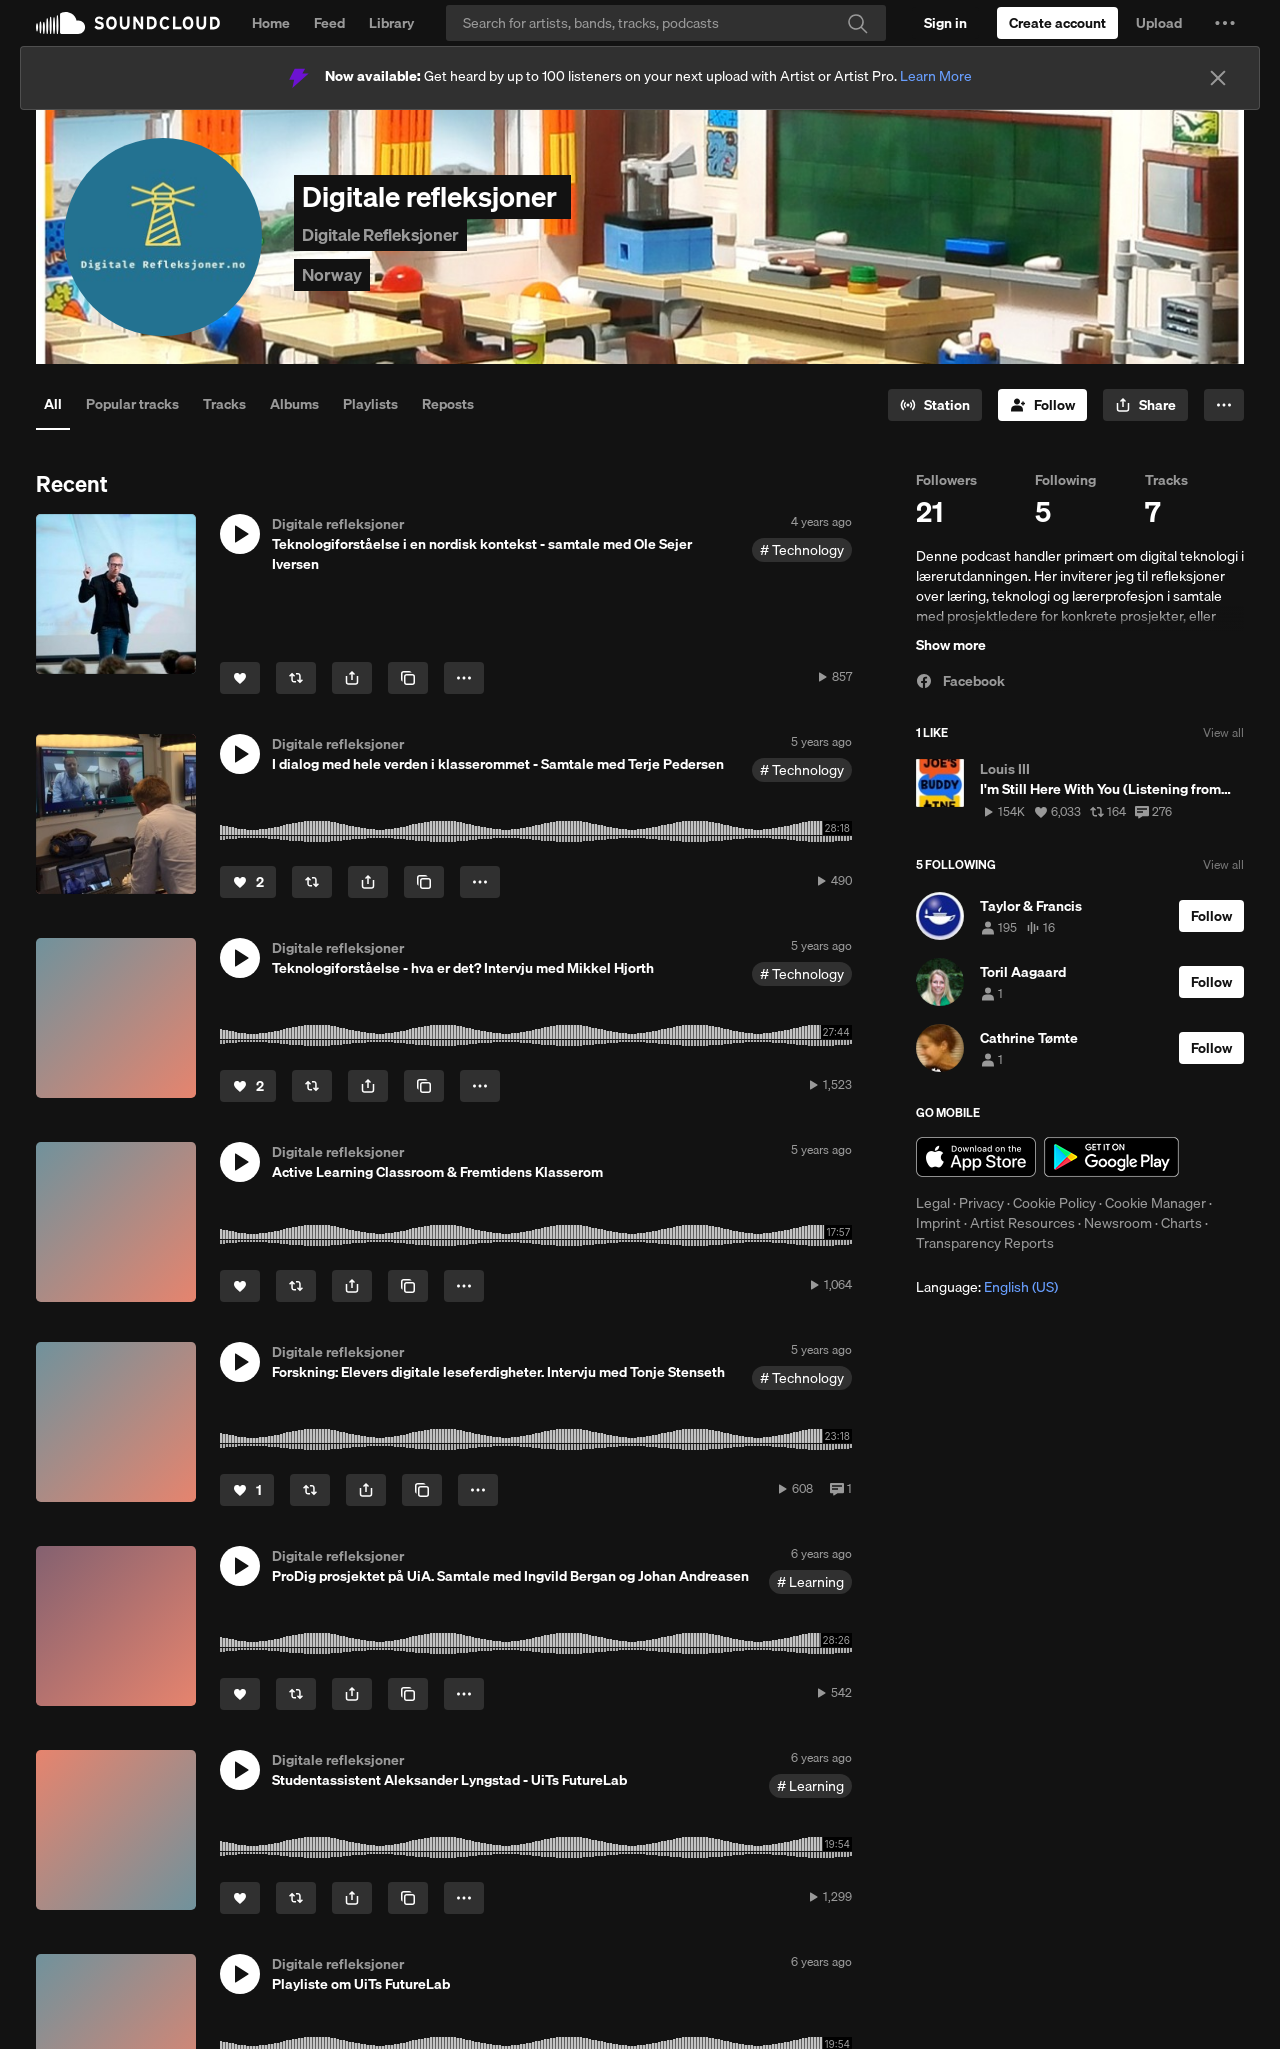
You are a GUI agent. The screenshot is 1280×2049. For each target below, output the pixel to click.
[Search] (666, 23)
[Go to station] (935, 405)
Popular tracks (132, 404)
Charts (1181, 1223)
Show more (951, 645)
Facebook (960, 681)
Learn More (936, 76)
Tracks (224, 404)
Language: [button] (987, 1287)
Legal (933, 1203)
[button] (1225, 23)
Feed (329, 23)
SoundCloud (128, 23)
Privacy (981, 1203)
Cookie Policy (1054, 1203)
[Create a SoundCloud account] (1057, 23)
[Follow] (1042, 405)
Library (391, 23)
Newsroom (1118, 1223)
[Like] (240, 678)
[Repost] (296, 678)
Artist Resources (1022, 1223)
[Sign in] (945, 23)
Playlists (370, 404)
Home (271, 23)
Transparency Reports (985, 1243)
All (53, 404)
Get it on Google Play (1111, 1157)
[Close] (1218, 78)
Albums (294, 404)
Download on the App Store (976, 1157)
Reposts (448, 404)
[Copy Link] (408, 678)
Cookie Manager (1155, 1203)
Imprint (938, 1223)
